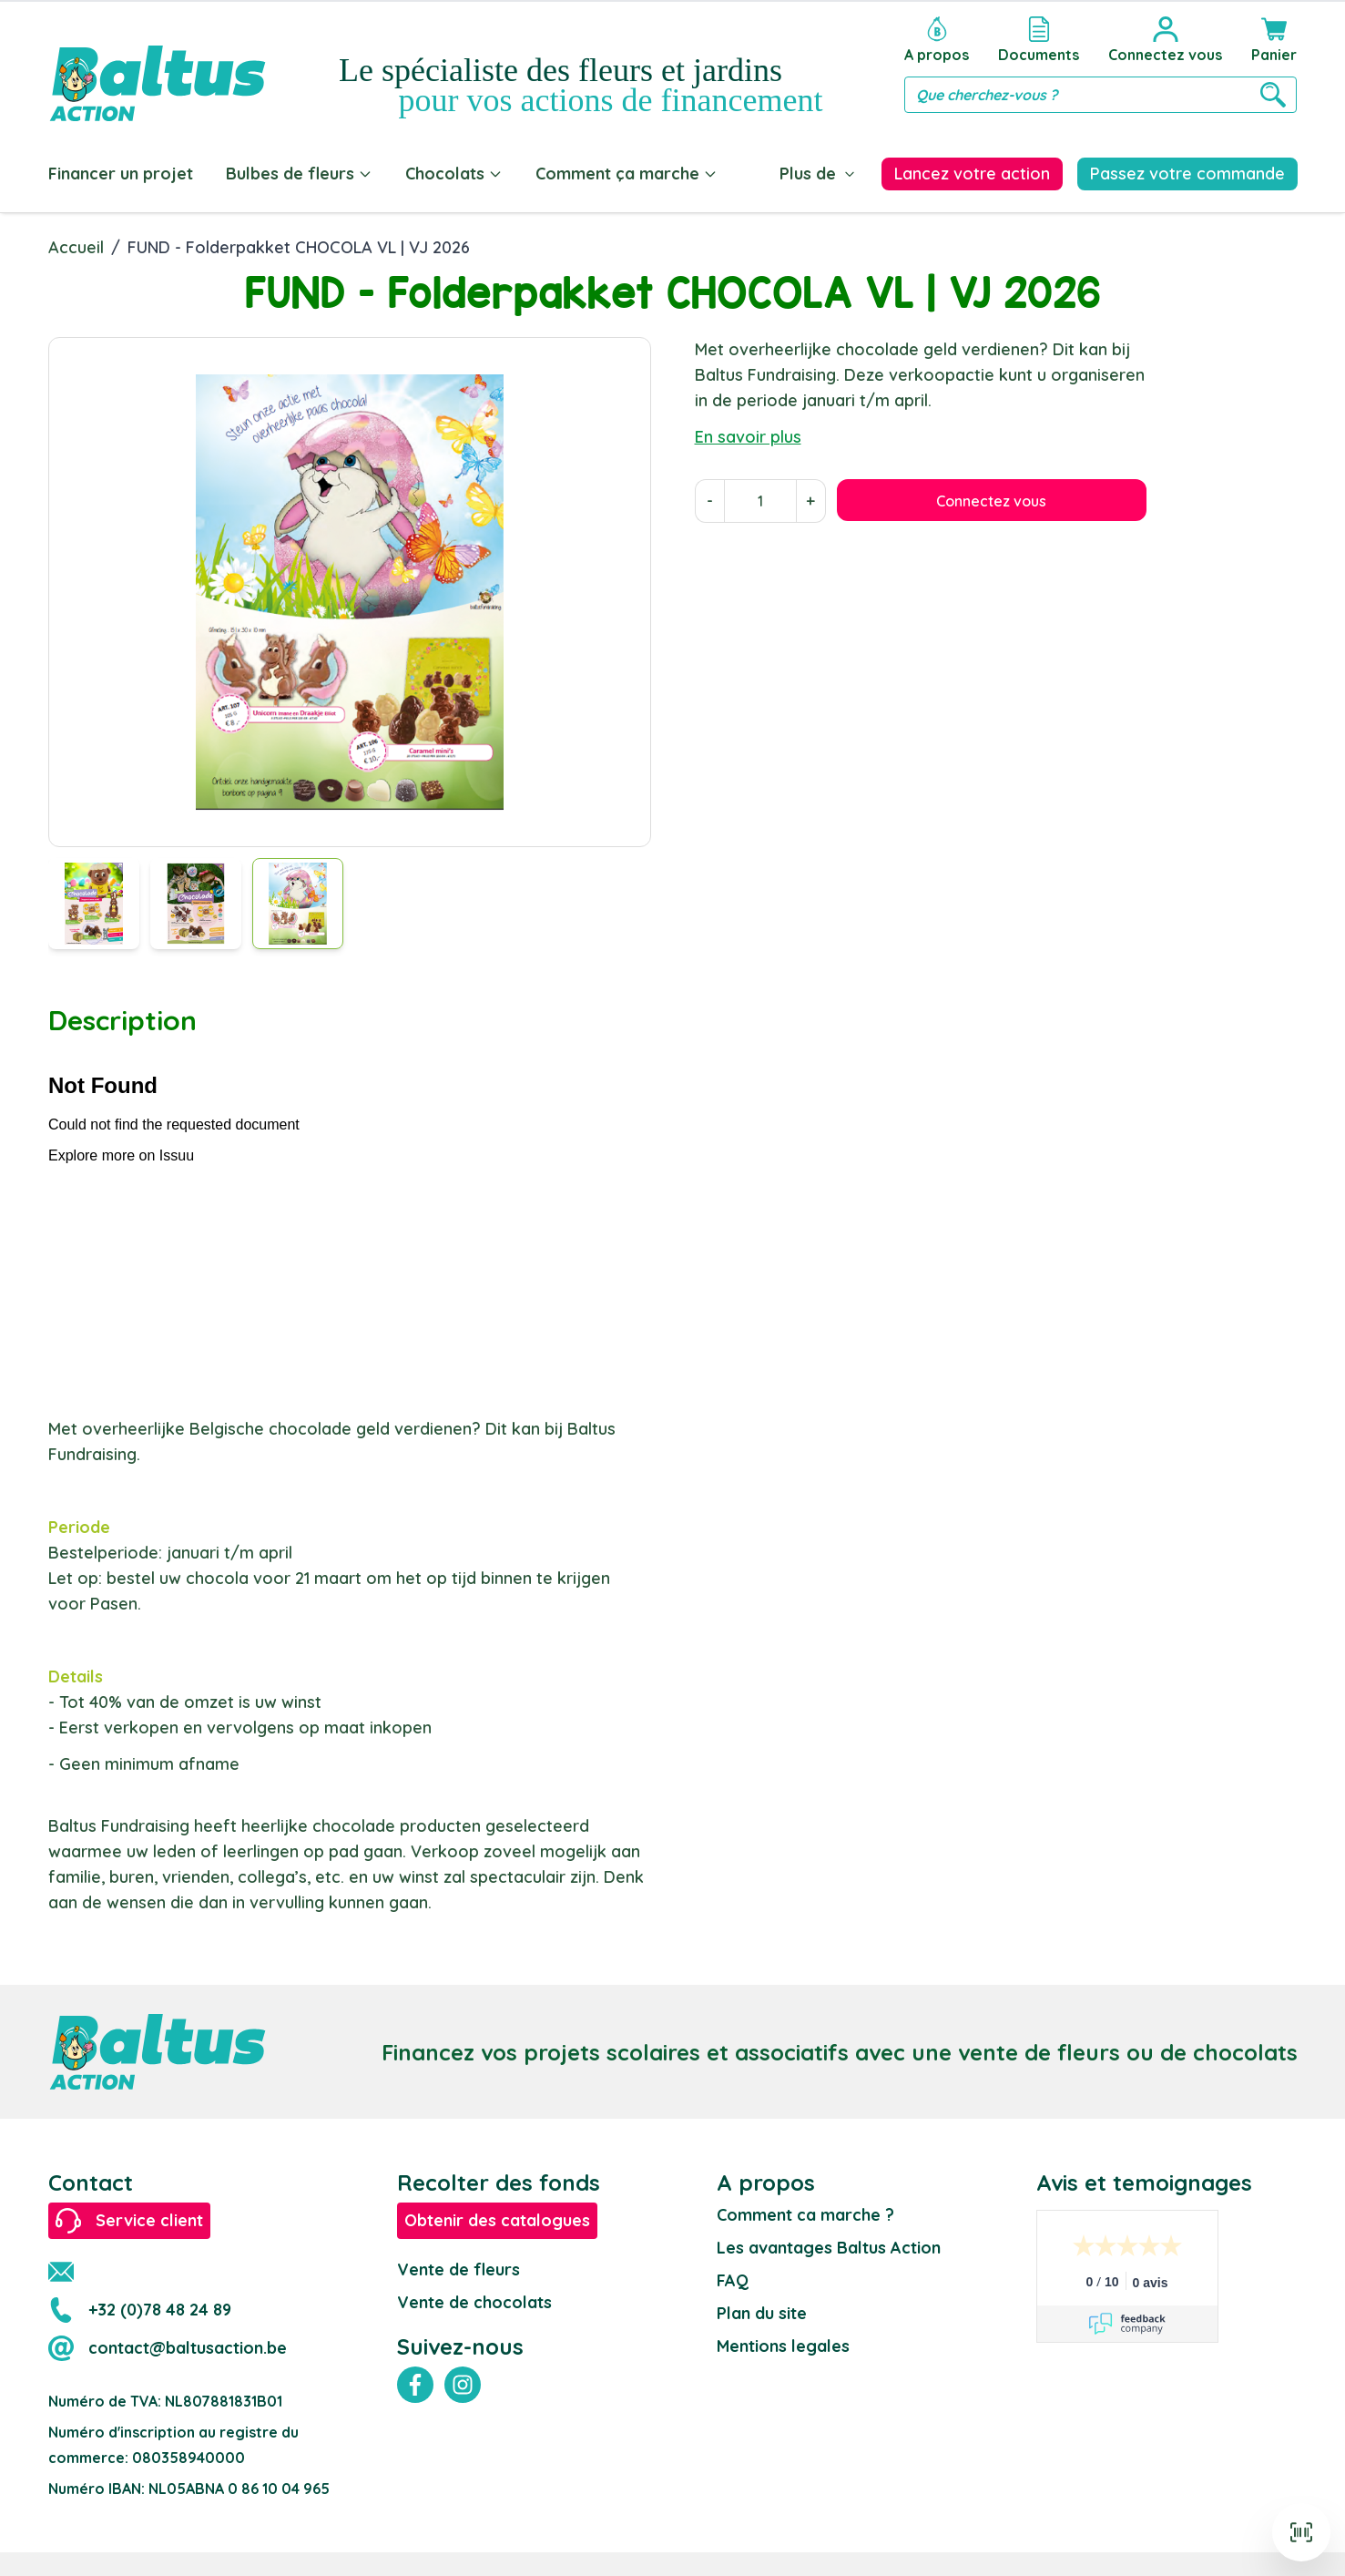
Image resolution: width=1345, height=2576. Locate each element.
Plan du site (762, 2309)
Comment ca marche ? (805, 2211)
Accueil (76, 243)
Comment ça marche (626, 173)
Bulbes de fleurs (299, 173)
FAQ (733, 2276)
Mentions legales (783, 2342)
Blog (769, 173)
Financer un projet (120, 173)
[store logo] (157, 65)
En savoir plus (748, 433)
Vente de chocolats (474, 2298)
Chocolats (454, 173)
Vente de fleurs (458, 2265)
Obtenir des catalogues (497, 2216)
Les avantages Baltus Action (829, 2244)
